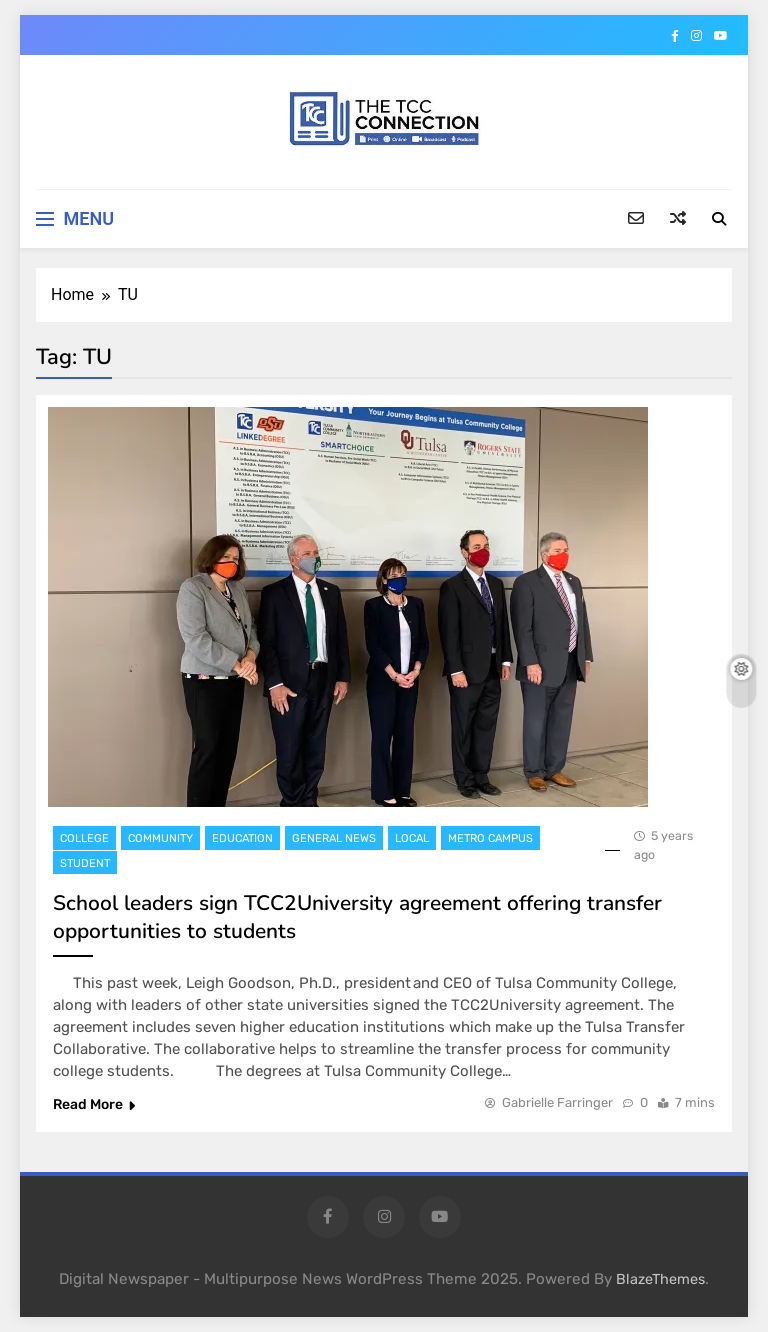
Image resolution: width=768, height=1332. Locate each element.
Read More (94, 1104)
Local (412, 838)
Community (160, 838)
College (84, 838)
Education (242, 838)
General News (334, 838)
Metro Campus (490, 838)
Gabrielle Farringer (557, 1102)
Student (85, 863)
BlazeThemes (660, 1279)
